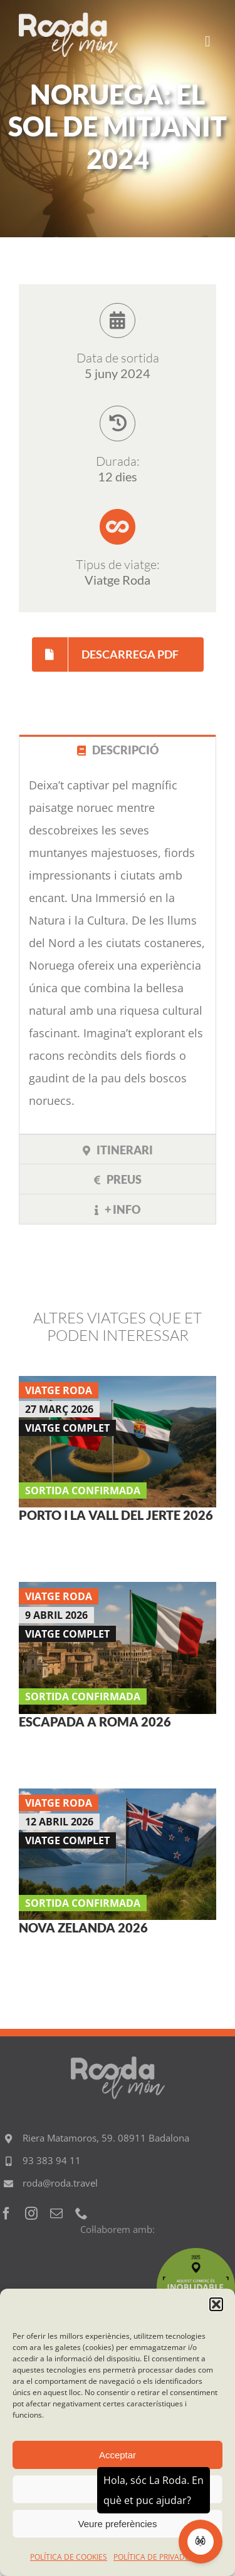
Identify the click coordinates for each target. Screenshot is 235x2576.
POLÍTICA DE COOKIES (68, 2557)
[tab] (117, 749)
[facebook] (6, 2213)
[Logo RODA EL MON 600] (68, 18)
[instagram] (31, 2213)
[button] (216, 2304)
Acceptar (117, 2455)
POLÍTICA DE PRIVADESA (156, 2557)
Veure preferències (117, 2523)
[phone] (81, 2213)
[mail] (56, 2213)
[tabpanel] (117, 949)
